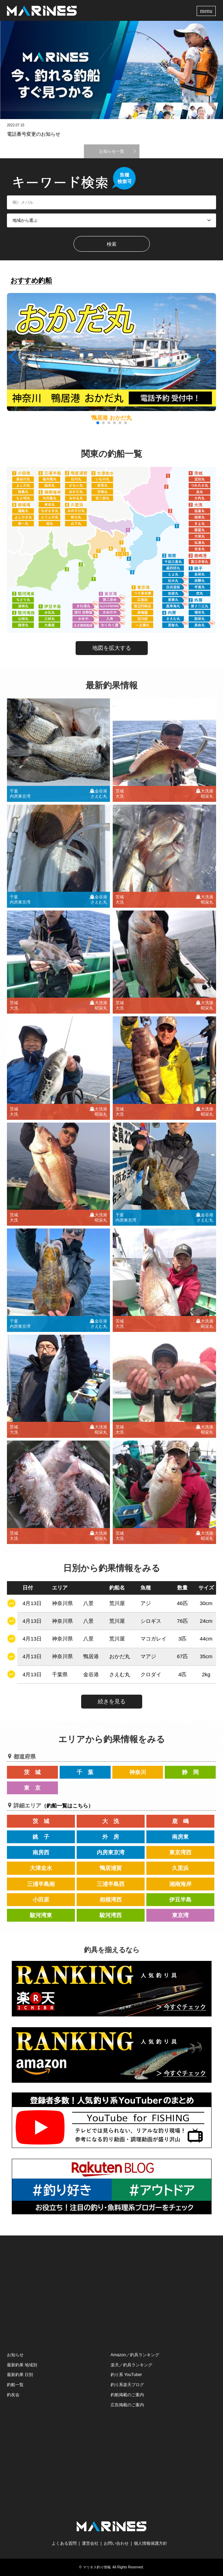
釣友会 (13, 2394)
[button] (210, 356)
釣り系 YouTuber (126, 2374)
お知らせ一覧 (111, 151)
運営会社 (90, 2543)
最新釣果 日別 (20, 2374)
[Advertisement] (112, 2292)
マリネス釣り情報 (97, 2567)
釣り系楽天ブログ (127, 2384)
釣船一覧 (15, 2384)
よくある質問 (64, 2543)
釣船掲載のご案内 (127, 2394)
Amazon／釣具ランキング (135, 2354)
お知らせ (15, 2354)
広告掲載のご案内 (127, 2404)
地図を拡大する (111, 648)
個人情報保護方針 (150, 2543)
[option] (111, 70)
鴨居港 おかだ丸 (111, 418)
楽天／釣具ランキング (131, 2365)
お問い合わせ (116, 2543)
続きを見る (112, 1701)
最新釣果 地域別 (22, 2365)
